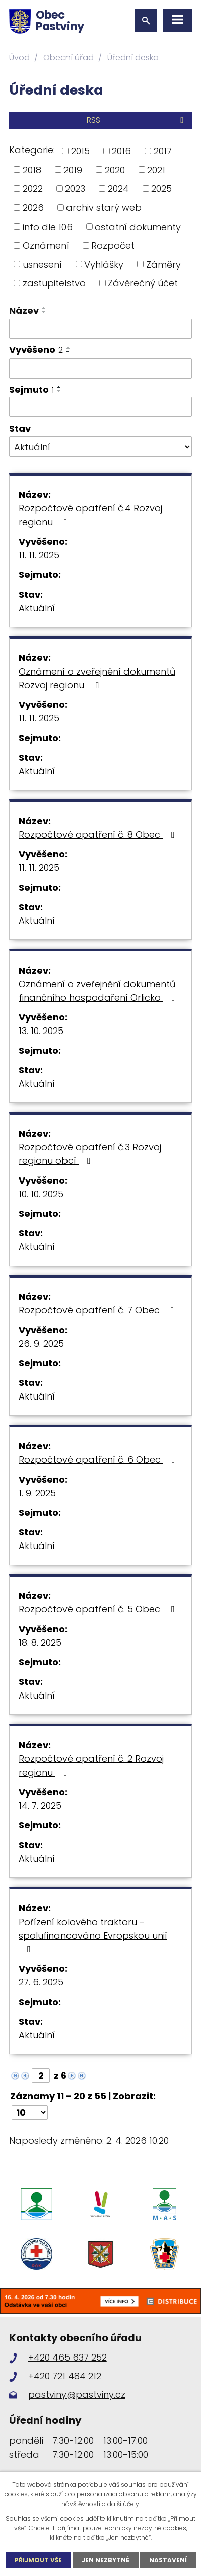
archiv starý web (104, 207)
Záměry (163, 264)
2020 (115, 169)
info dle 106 (48, 226)
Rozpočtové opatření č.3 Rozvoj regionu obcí (90, 1154)
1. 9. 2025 (37, 1493)
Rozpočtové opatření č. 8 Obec (99, 834)
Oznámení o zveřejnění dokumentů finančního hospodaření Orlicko (99, 991)
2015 (80, 150)
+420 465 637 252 (67, 2357)
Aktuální (37, 608)
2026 (33, 207)
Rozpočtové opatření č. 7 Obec (98, 1310)
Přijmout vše (38, 2560)
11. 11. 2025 (39, 555)
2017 (163, 150)
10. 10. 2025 (41, 1194)
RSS (137, 120)
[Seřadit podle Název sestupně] (44, 312)
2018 (32, 169)
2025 (161, 188)
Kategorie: (32, 149)
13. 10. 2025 (41, 1030)
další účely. (123, 2503)
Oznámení (46, 245)
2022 (33, 188)
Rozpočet (113, 245)
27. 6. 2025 (41, 1982)
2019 (72, 169)
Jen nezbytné (105, 2560)
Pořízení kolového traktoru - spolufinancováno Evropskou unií (93, 1935)
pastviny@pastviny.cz (76, 2394)
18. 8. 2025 (40, 1642)
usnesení (42, 264)
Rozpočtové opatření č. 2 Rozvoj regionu (91, 1765)
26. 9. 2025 (41, 1343)
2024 (118, 188)
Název (24, 310)
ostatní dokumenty (138, 226)
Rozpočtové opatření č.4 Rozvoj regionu (90, 515)
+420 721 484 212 (64, 2376)
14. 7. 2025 (40, 1805)
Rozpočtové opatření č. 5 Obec (99, 1609)
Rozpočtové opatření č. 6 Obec (99, 1459)
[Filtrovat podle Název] (100, 329)
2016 (121, 150)
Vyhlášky (103, 264)
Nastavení (168, 2560)
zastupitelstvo (54, 283)
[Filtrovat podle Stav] (100, 446)
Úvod (19, 57)
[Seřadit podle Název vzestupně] (44, 308)
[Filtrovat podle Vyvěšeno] (100, 368)
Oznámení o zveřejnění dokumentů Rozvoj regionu (97, 678)
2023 (75, 188)
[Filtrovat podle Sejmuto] (100, 407)
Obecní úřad (68, 57)
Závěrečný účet (143, 283)
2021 (156, 169)
